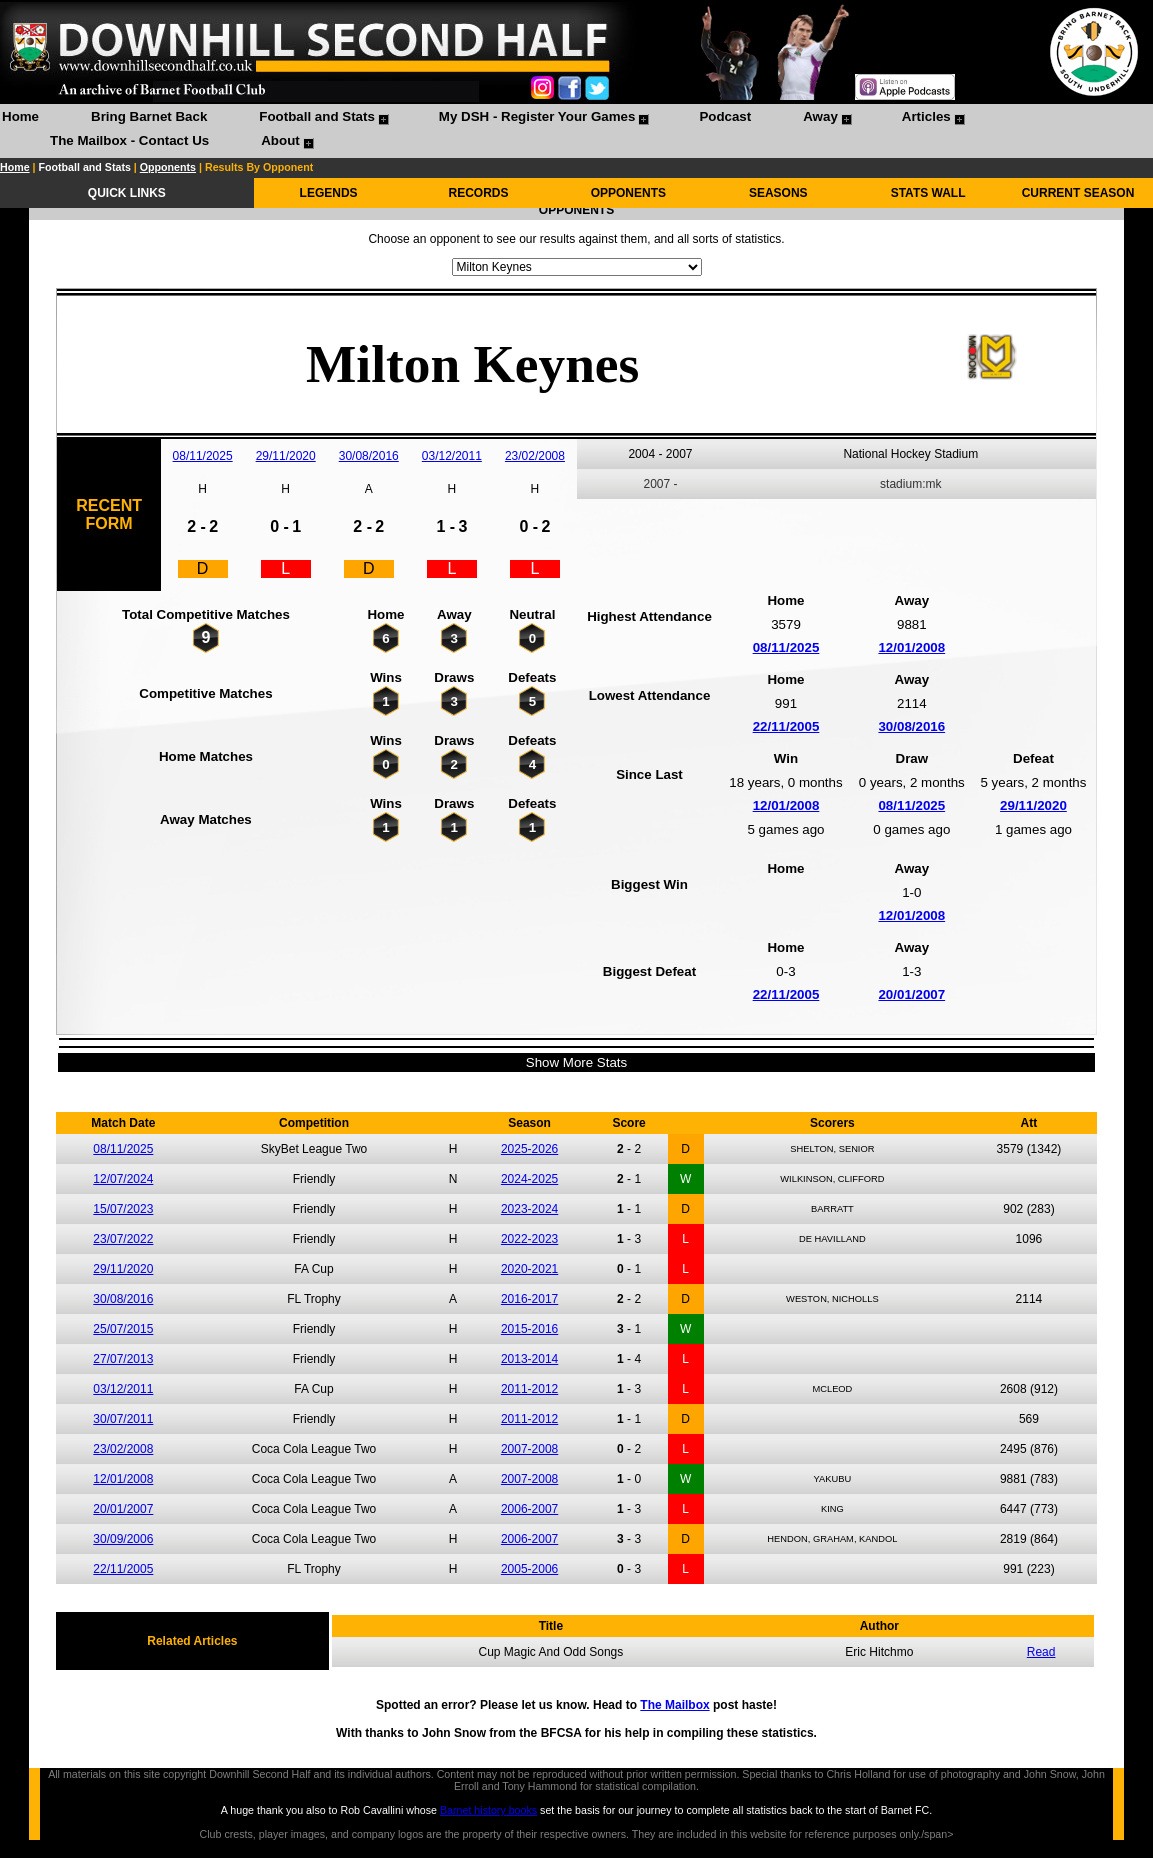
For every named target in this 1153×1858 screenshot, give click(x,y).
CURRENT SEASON (1078, 193)
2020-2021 (529, 1269)
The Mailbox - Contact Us (129, 140)
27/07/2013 (123, 1359)
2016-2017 (529, 1299)
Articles (926, 116)
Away (820, 116)
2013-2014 (529, 1359)
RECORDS (478, 193)
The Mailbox (674, 1705)
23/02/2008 (535, 456)
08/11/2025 (203, 456)
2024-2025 (529, 1179)
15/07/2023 (123, 1209)
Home (20, 116)
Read (1041, 1652)
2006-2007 (529, 1509)
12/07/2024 (123, 1179)
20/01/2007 (911, 994)
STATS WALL (928, 193)
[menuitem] (20, 119)
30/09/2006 (123, 1539)
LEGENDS (329, 193)
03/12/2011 (452, 456)
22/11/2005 (786, 726)
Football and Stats (317, 116)
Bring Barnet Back (149, 116)
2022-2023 (529, 1239)
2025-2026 (529, 1149)
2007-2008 (529, 1449)
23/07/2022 (123, 1239)
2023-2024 (529, 1209)
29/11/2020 (286, 456)
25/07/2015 (123, 1329)
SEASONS (778, 193)
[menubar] (576, 131)
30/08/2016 (369, 456)
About (280, 140)
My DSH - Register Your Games (537, 116)
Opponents (168, 167)
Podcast (725, 116)
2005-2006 (529, 1569)
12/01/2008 (911, 647)
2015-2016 (529, 1329)
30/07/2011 (123, 1419)
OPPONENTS (628, 193)
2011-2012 (529, 1389)
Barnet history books (488, 1810)
